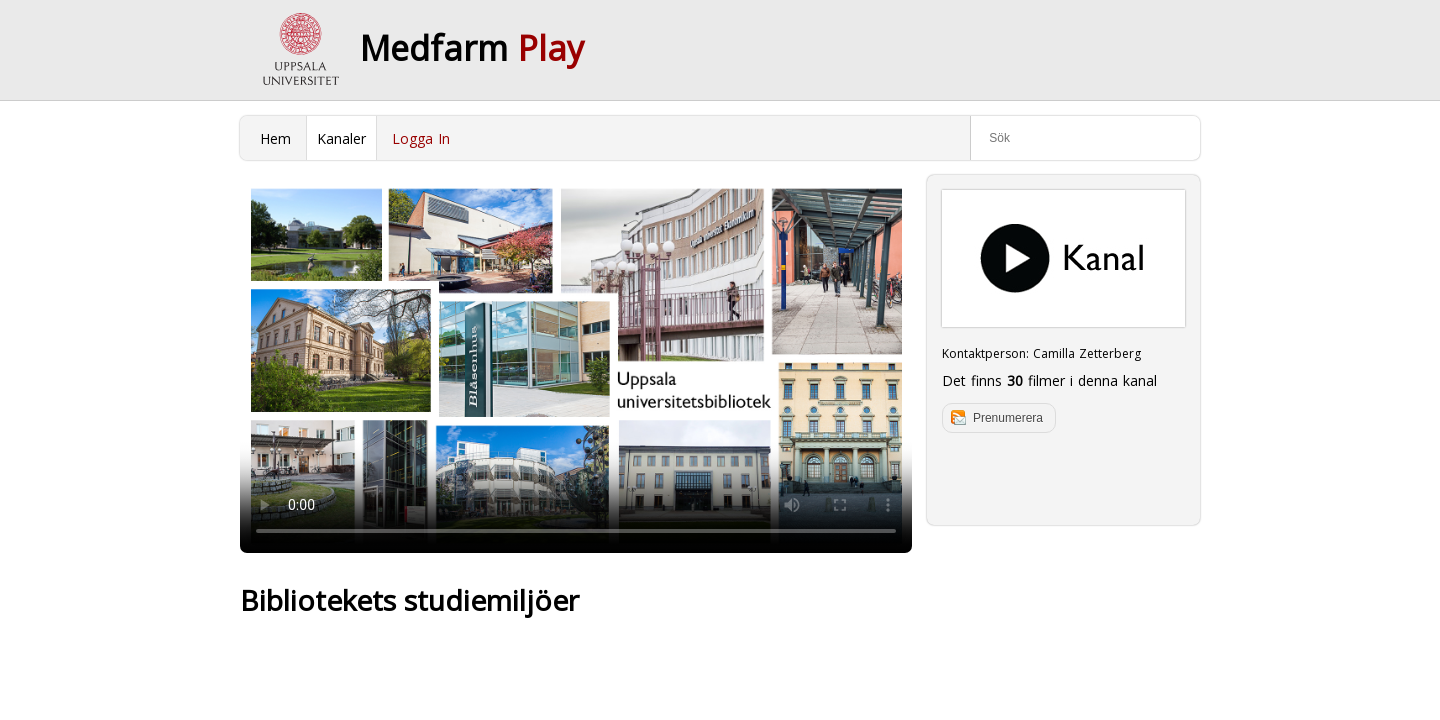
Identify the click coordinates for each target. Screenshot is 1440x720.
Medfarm (472, 48)
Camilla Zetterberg (1087, 353)
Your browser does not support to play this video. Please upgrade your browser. (576, 364)
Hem (275, 138)
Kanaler (341, 138)
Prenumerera (1008, 418)
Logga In (421, 138)
